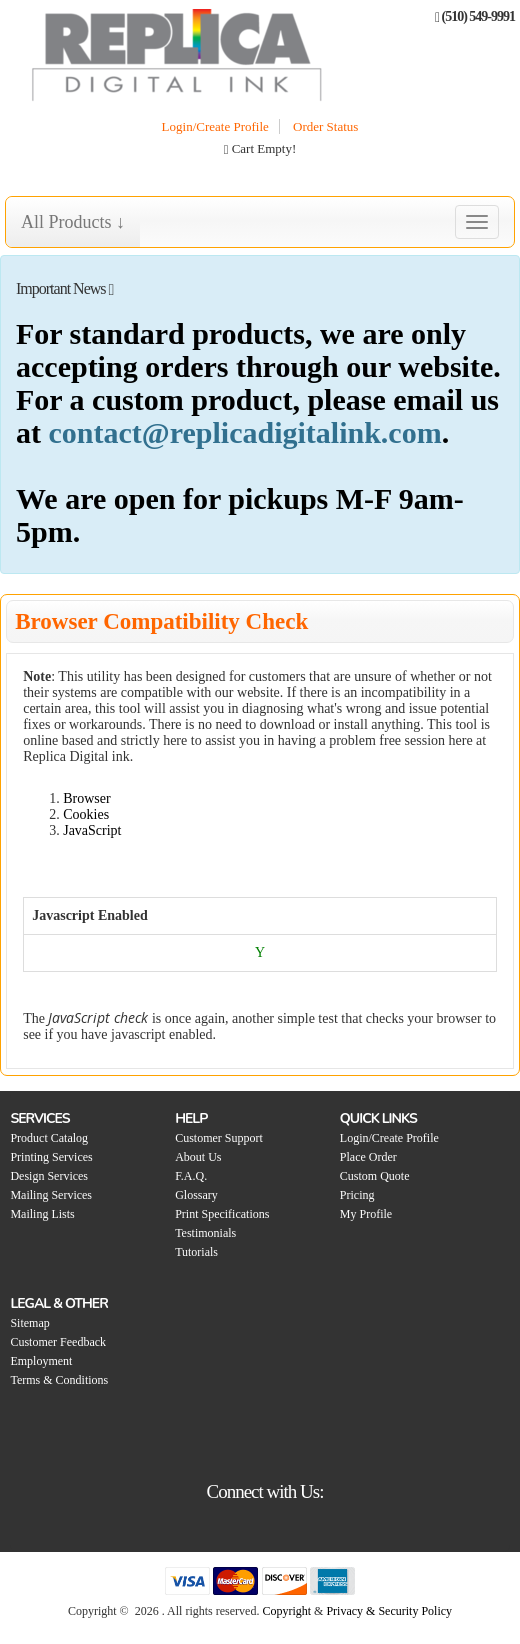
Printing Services (51, 1157)
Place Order (368, 1157)
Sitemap (29, 1323)
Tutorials (196, 1252)
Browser (86, 798)
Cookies (86, 814)
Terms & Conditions (59, 1380)
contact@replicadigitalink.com (245, 432)
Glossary (196, 1195)
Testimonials (205, 1233)
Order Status (325, 126)
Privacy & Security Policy (389, 1611)
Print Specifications (222, 1214)
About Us (198, 1157)
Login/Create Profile (215, 126)
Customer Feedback (58, 1342)
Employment (41, 1361)
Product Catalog (49, 1138)
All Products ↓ (73, 222)
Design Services (49, 1176)
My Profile (366, 1214)
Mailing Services (51, 1195)
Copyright (286, 1611)
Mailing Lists (42, 1214)
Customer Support (219, 1138)
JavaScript (92, 830)
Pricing (357, 1195)
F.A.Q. (191, 1176)
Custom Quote (375, 1176)
